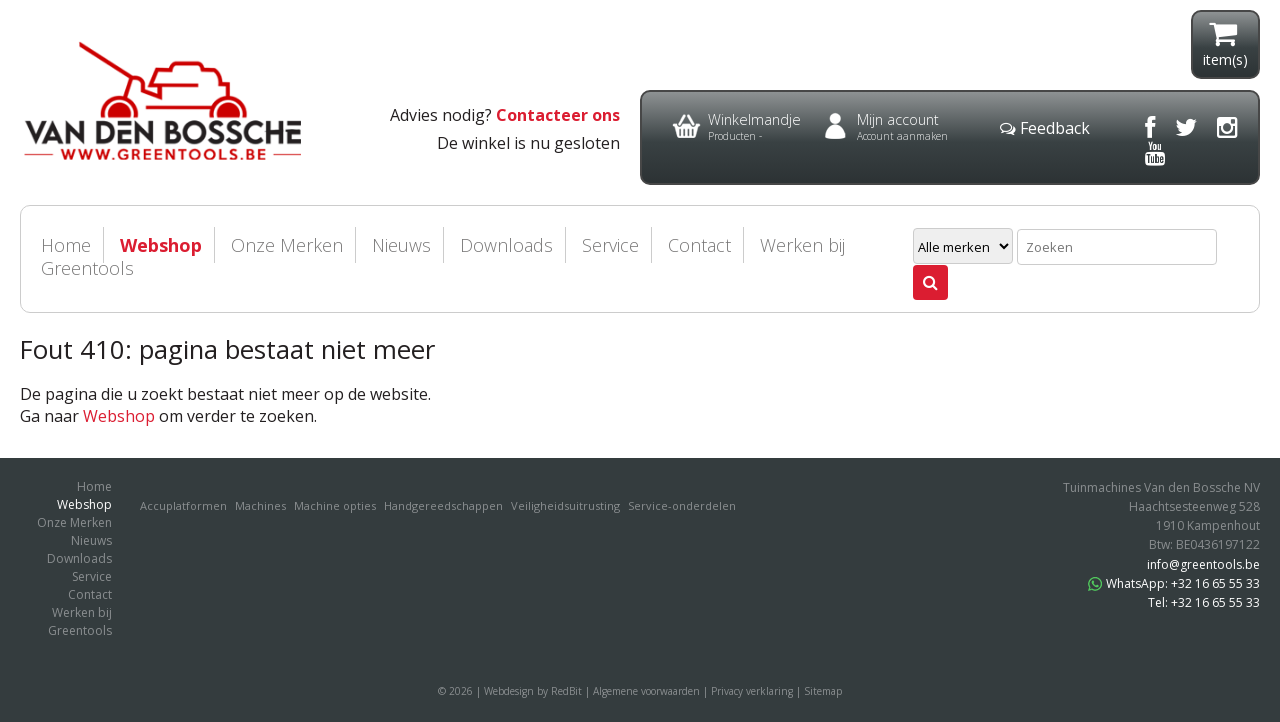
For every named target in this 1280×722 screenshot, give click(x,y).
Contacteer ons (558, 115)
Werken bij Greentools (80, 621)
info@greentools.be (1203, 564)
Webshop (161, 245)
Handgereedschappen (443, 505)
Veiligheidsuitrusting (565, 505)
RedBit (566, 691)
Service (610, 245)
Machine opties (335, 505)
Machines (260, 505)
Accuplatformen (183, 505)
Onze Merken (287, 245)
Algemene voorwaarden (646, 691)
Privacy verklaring (752, 691)
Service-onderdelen (682, 505)
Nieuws (401, 245)
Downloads (506, 245)
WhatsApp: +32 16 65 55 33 (1174, 583)
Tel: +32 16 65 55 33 (1204, 602)
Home (94, 486)
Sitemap (823, 691)
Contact (699, 245)
